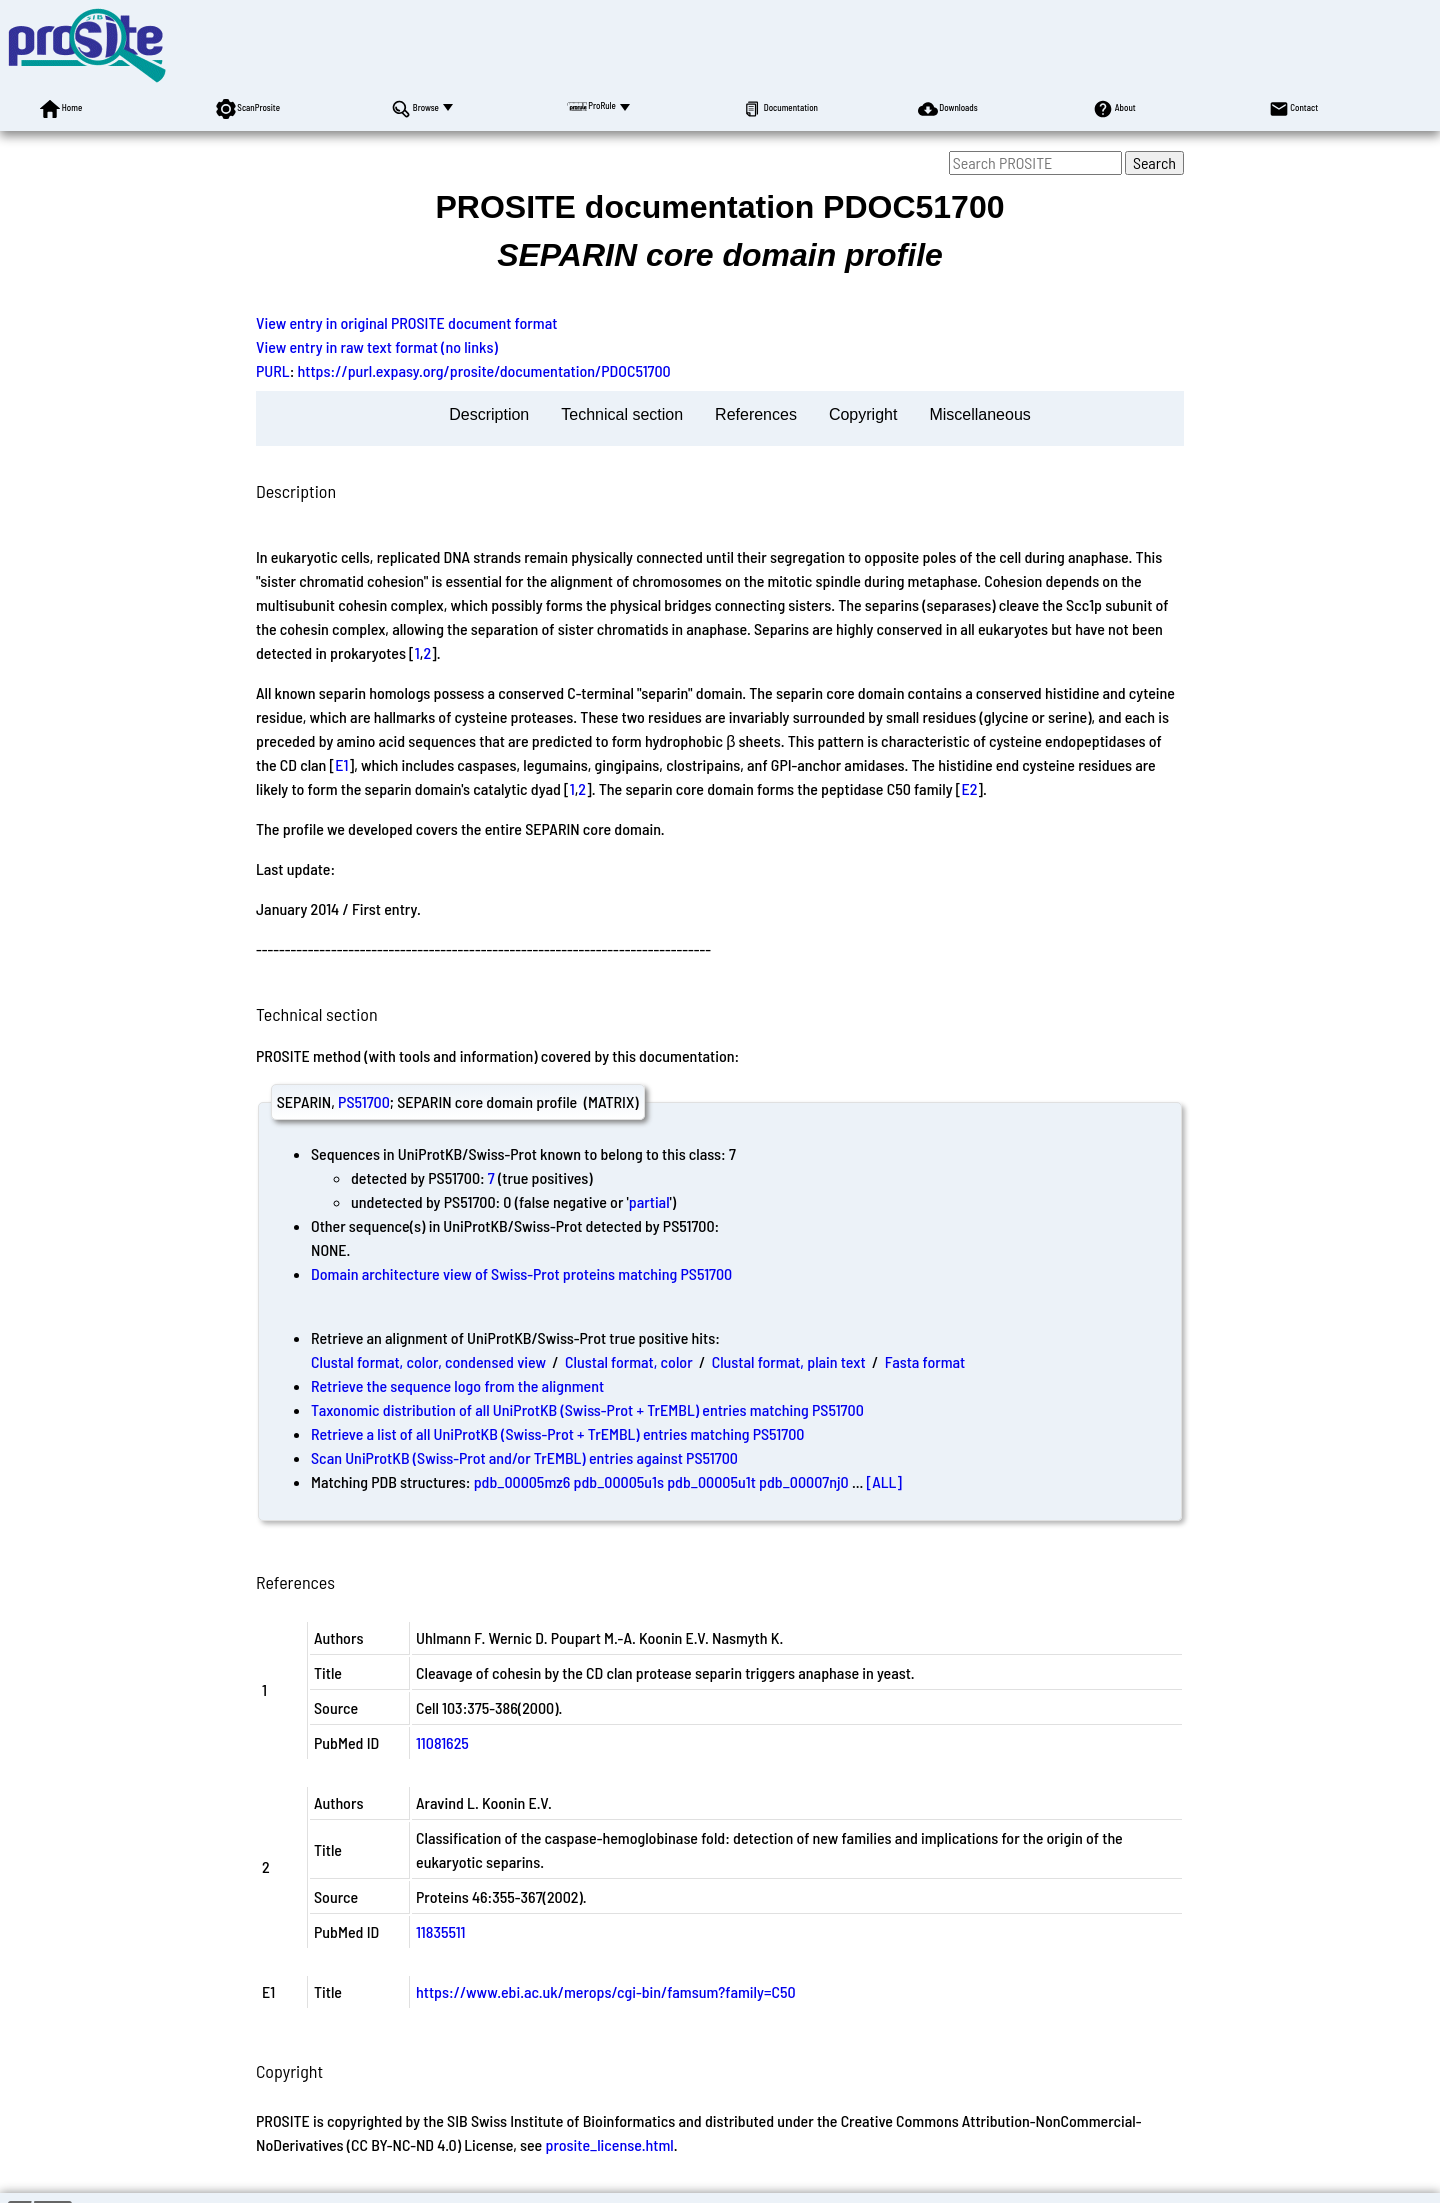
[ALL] (885, 1481)
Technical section (622, 414)
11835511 (441, 1931)
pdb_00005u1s (619, 1481)
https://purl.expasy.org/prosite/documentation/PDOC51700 (484, 370)
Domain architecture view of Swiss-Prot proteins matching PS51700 (521, 1273)
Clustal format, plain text (789, 1361)
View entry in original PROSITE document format (406, 322)
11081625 (442, 1742)
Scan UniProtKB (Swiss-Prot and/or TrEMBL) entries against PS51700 (524, 1457)
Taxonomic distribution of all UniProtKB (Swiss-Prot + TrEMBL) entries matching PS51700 (587, 1409)
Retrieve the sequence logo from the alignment (457, 1385)
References (756, 414)
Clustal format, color (629, 1361)
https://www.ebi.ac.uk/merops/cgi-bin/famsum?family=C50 (606, 1991)
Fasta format (925, 1361)
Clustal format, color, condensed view (428, 1361)
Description (489, 414)
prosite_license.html (609, 2144)
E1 (341, 764)
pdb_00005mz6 (522, 1481)
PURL (273, 370)
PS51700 (364, 1101)
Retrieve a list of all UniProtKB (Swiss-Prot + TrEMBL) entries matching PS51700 (557, 1433)
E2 (969, 788)
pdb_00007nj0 (804, 1481)
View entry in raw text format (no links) (377, 346)
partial (649, 1201)
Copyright (863, 414)
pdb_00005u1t (711, 1481)
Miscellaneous (979, 414)
